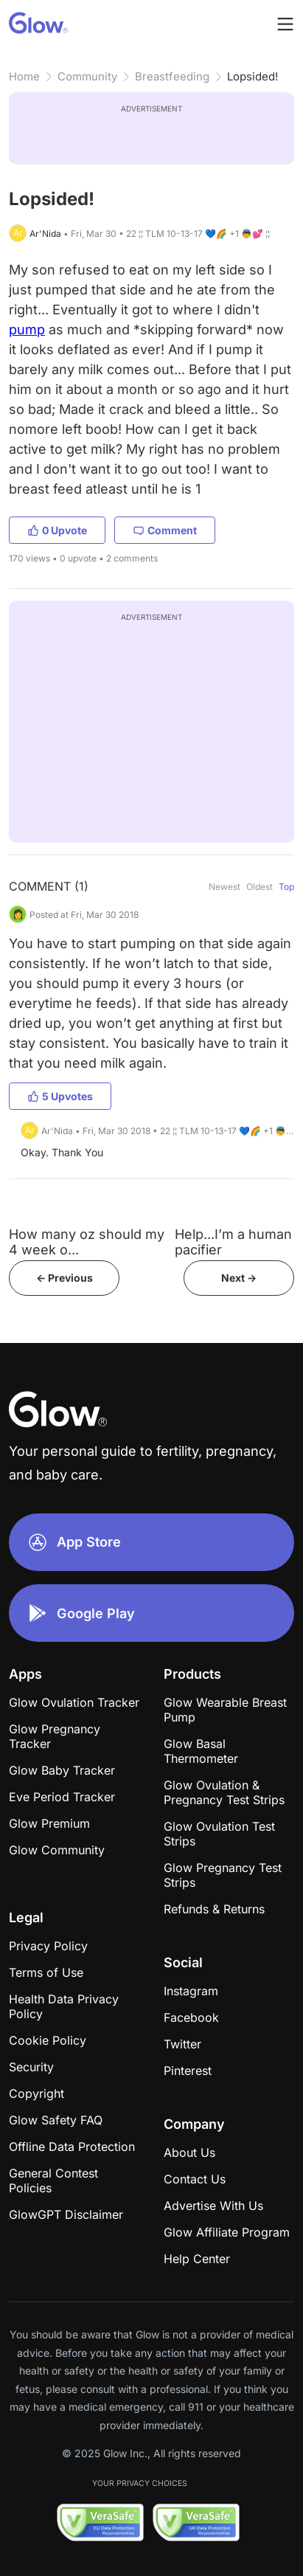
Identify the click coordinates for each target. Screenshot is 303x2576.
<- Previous (64, 1277)
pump (27, 329)
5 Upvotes (60, 1096)
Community (87, 76)
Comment (165, 530)
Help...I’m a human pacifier (233, 1241)
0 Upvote (57, 530)
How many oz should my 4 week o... (86, 1241)
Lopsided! (252, 76)
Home (24, 76)
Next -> (239, 1277)
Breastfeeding (172, 76)
